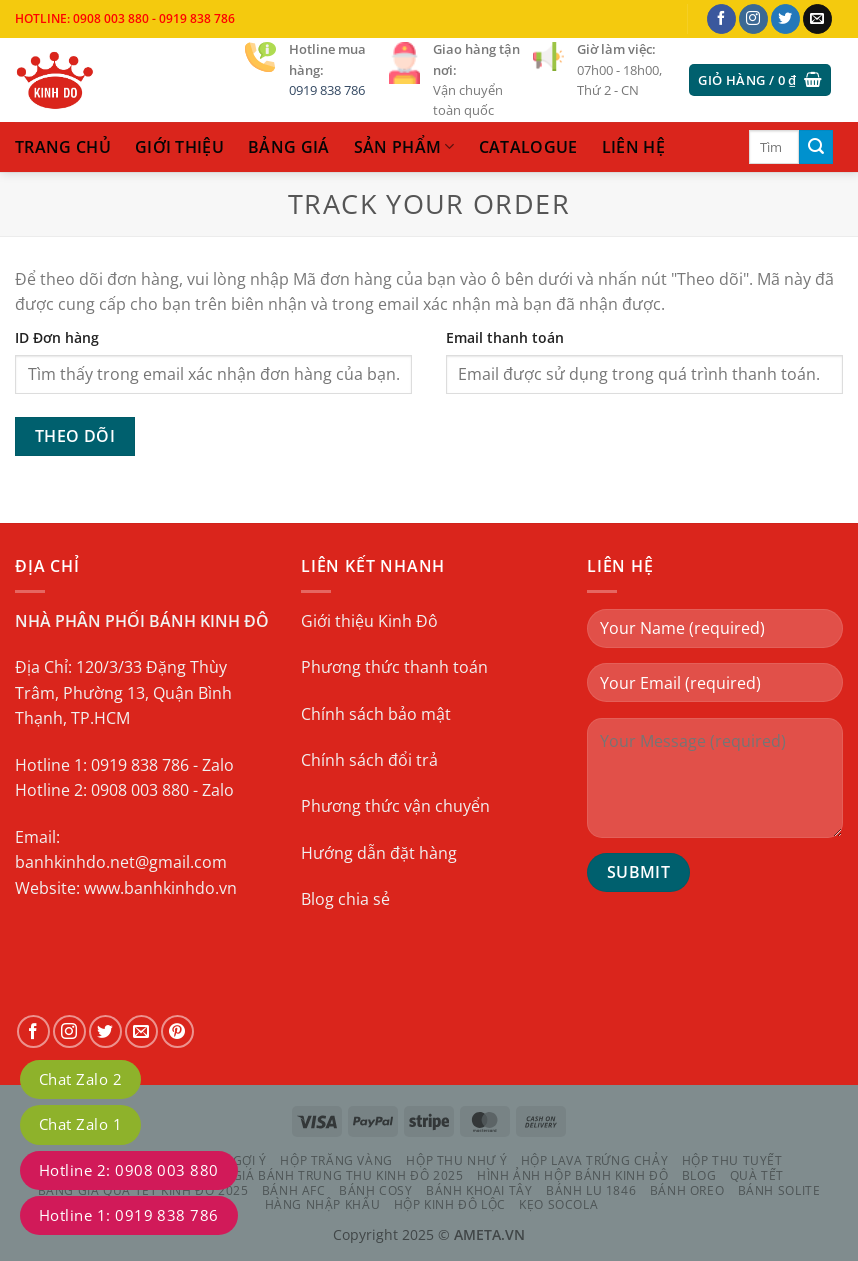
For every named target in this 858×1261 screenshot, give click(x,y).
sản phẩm (404, 147)
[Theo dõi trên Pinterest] (177, 1031)
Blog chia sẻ (345, 899)
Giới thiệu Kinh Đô (369, 621)
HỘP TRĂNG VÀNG (336, 1160)
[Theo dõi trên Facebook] (721, 19)
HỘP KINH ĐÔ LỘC (450, 1204)
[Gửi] (816, 147)
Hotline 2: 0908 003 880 (129, 1170)
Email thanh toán (505, 337)
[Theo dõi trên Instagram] (753, 19)
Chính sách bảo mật (376, 714)
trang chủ (63, 147)
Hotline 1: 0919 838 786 (129, 1215)
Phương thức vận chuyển (395, 806)
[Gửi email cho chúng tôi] (817, 19)
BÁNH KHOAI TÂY (479, 1190)
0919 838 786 (327, 90)
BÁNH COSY (376, 1190)
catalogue (528, 147)
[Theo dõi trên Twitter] (785, 19)
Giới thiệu (179, 147)
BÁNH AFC (294, 1190)
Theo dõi (75, 436)
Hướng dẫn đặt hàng (379, 853)
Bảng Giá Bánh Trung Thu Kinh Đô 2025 (328, 1175)
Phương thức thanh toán (394, 667)
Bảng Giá (289, 147)
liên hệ (633, 147)
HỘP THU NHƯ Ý (456, 1160)
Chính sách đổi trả (369, 760)
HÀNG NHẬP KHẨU (323, 1204)
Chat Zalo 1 (80, 1124)
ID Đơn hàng (57, 337)
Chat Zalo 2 (80, 1079)
